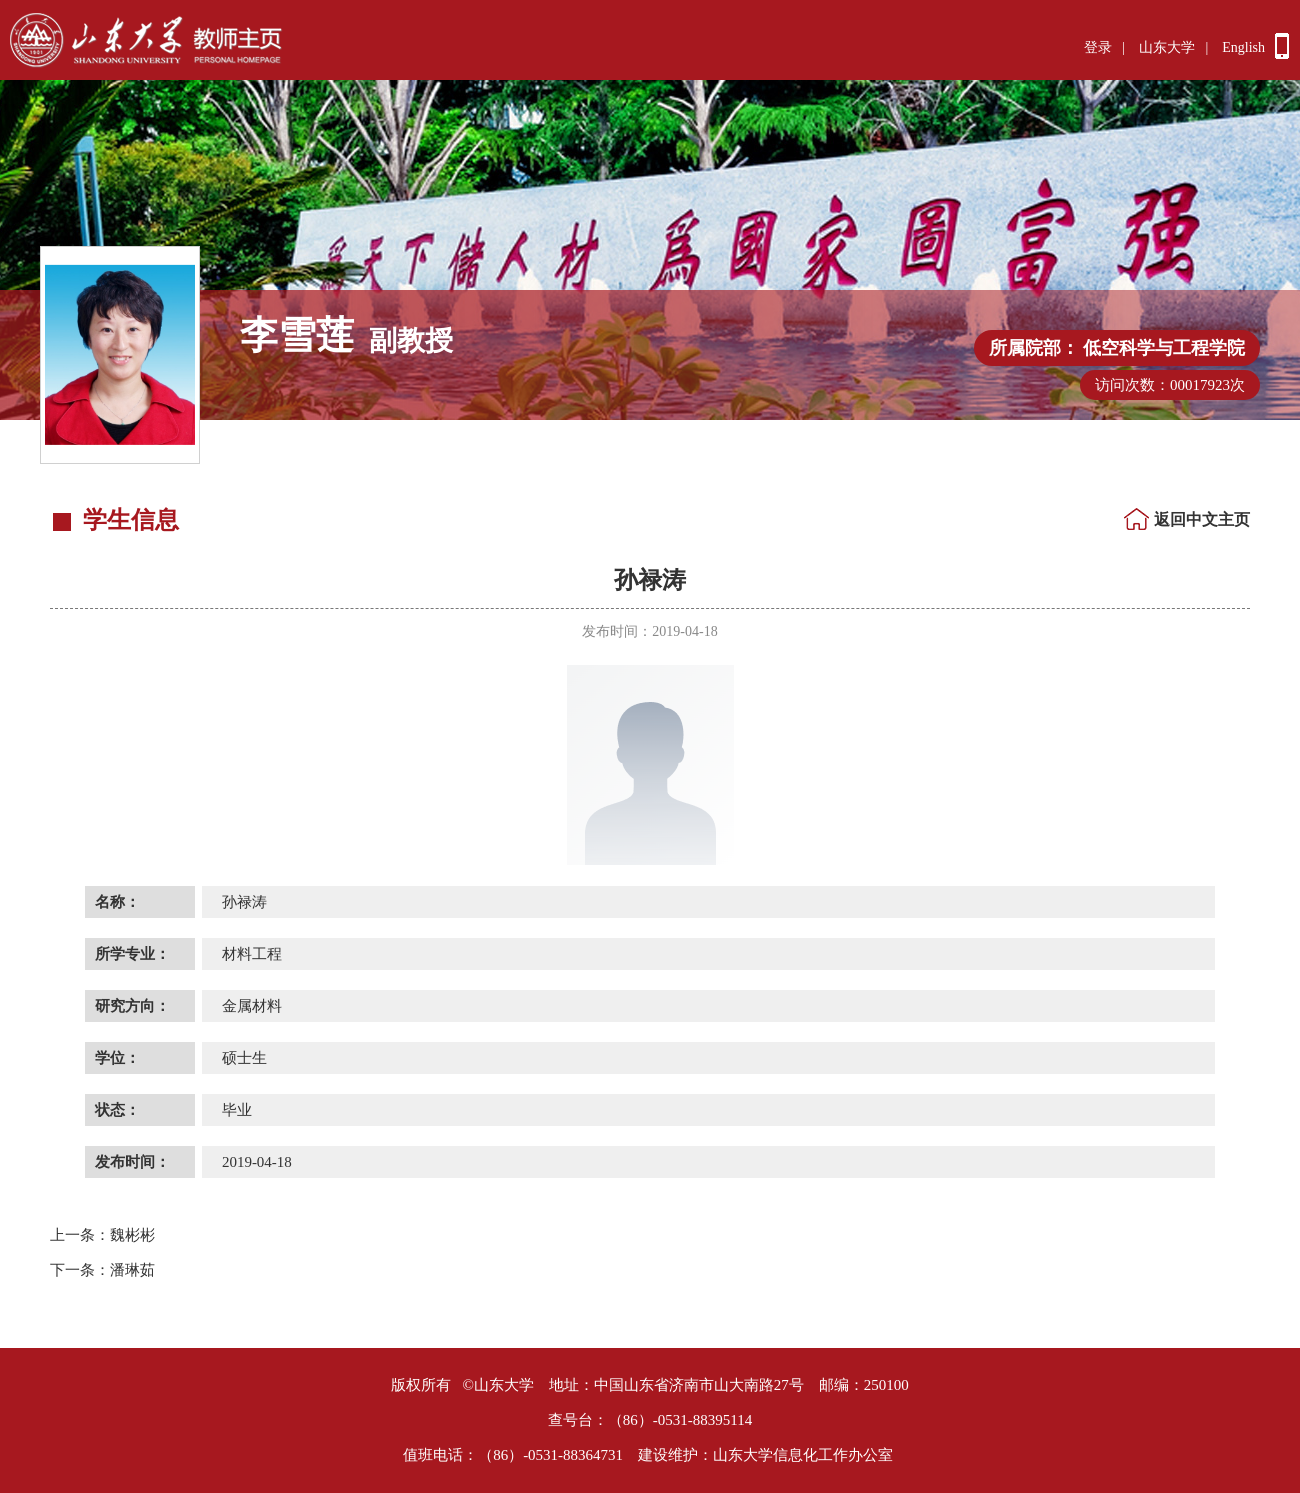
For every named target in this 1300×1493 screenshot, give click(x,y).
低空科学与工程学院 (1164, 348)
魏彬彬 (102, 1235)
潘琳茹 (102, 1270)
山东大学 (1167, 47)
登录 (1098, 47)
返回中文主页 (1202, 519)
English (1243, 47)
